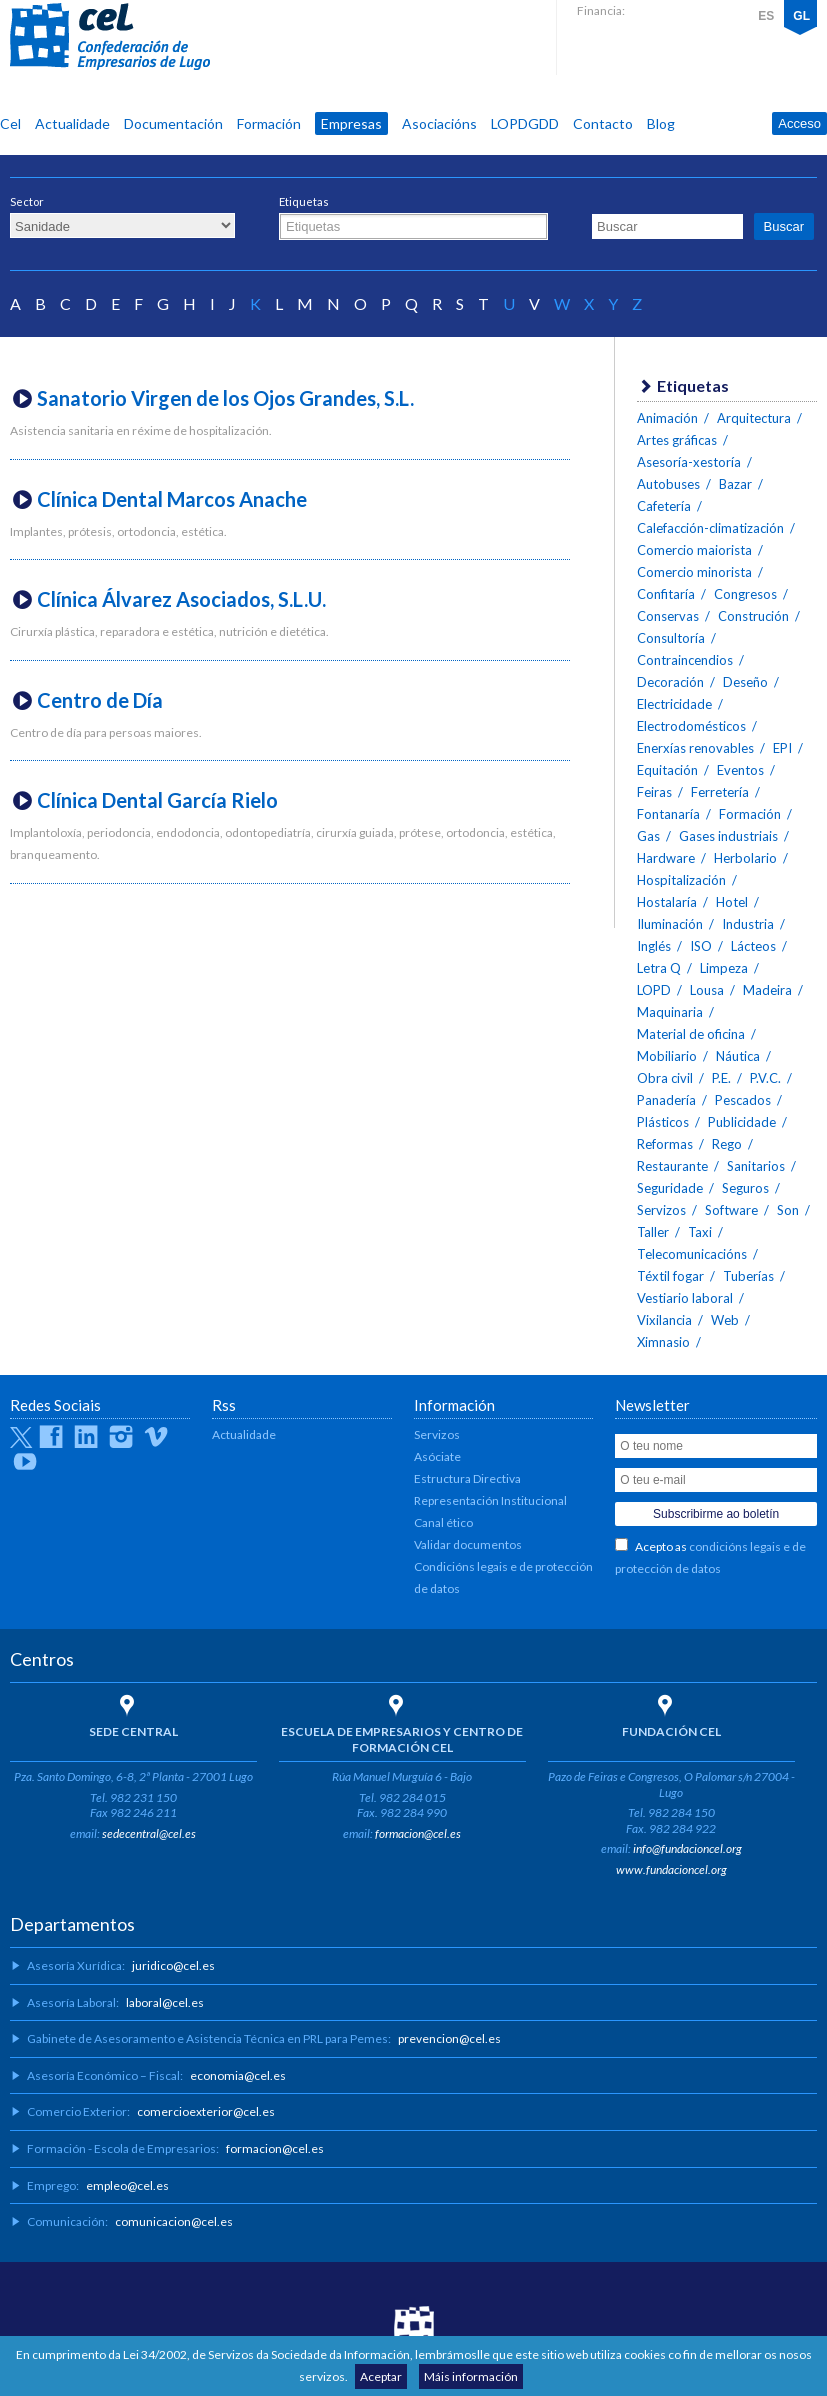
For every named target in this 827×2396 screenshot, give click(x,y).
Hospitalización (681, 880)
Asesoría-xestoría (689, 462)
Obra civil (665, 1078)
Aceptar (381, 2376)
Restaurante (672, 1166)
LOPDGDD (525, 123)
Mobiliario (667, 1056)
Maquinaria (670, 1012)
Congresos (745, 594)
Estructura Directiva (467, 1478)
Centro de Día (100, 700)
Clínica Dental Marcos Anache (172, 499)
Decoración (670, 682)
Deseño (745, 682)
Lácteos (753, 946)
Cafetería (664, 506)
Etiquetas (304, 201)
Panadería (666, 1100)
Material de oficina (691, 1034)
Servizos (661, 1210)
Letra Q (659, 968)
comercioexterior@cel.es (206, 2111)
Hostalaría (667, 902)
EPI (782, 748)
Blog (661, 123)
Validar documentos (468, 1544)
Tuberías (748, 1276)
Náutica (738, 1056)
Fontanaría (668, 814)
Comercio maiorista (694, 550)
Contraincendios (685, 660)
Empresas (351, 123)
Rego (727, 1144)
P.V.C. (765, 1078)
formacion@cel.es (418, 1833)
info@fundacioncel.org (687, 1848)
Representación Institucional (490, 1500)
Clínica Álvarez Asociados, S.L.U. (181, 599)
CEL (110, 37)
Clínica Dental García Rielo (157, 800)
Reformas (665, 1144)
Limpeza (724, 968)
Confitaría (666, 594)
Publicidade (742, 1122)
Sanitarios (756, 1166)
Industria (748, 924)
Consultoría (671, 638)
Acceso (799, 123)
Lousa (707, 990)
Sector (27, 201)
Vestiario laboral (685, 1298)
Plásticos (663, 1122)
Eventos (740, 770)
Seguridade (670, 1188)
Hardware (666, 858)
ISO (701, 946)
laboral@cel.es (165, 2002)
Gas (648, 836)
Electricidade (674, 704)
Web (725, 1320)
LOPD (654, 990)
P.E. (721, 1078)
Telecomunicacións (692, 1254)
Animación (667, 418)
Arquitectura (754, 418)
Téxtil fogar (670, 1276)
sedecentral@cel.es (149, 1833)
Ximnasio (663, 1342)
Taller (653, 1232)
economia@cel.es (238, 2075)
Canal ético (443, 1522)
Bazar (735, 484)
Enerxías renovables (695, 748)
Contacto (603, 123)
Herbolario (745, 858)
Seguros (745, 1188)
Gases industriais (728, 836)
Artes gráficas (677, 440)
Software (731, 1210)
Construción (753, 616)
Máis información (471, 2376)
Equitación (667, 770)
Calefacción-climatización (710, 528)
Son (788, 1210)
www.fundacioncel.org (671, 1869)
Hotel (732, 902)
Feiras (654, 792)
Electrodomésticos (691, 726)
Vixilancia (664, 1320)
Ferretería (720, 792)
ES (766, 16)
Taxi (700, 1232)
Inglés (654, 946)
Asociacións (439, 123)
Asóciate (437, 1456)
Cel (10, 123)
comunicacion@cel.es (174, 2221)
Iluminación (670, 924)
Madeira (767, 990)
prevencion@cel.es (449, 2038)
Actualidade (72, 123)
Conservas (668, 616)
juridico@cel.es (173, 1965)
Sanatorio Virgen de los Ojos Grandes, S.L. (225, 398)
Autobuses (668, 484)
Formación (269, 123)
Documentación (173, 123)
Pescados (743, 1100)
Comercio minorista (694, 572)
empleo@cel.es (127, 2185)
